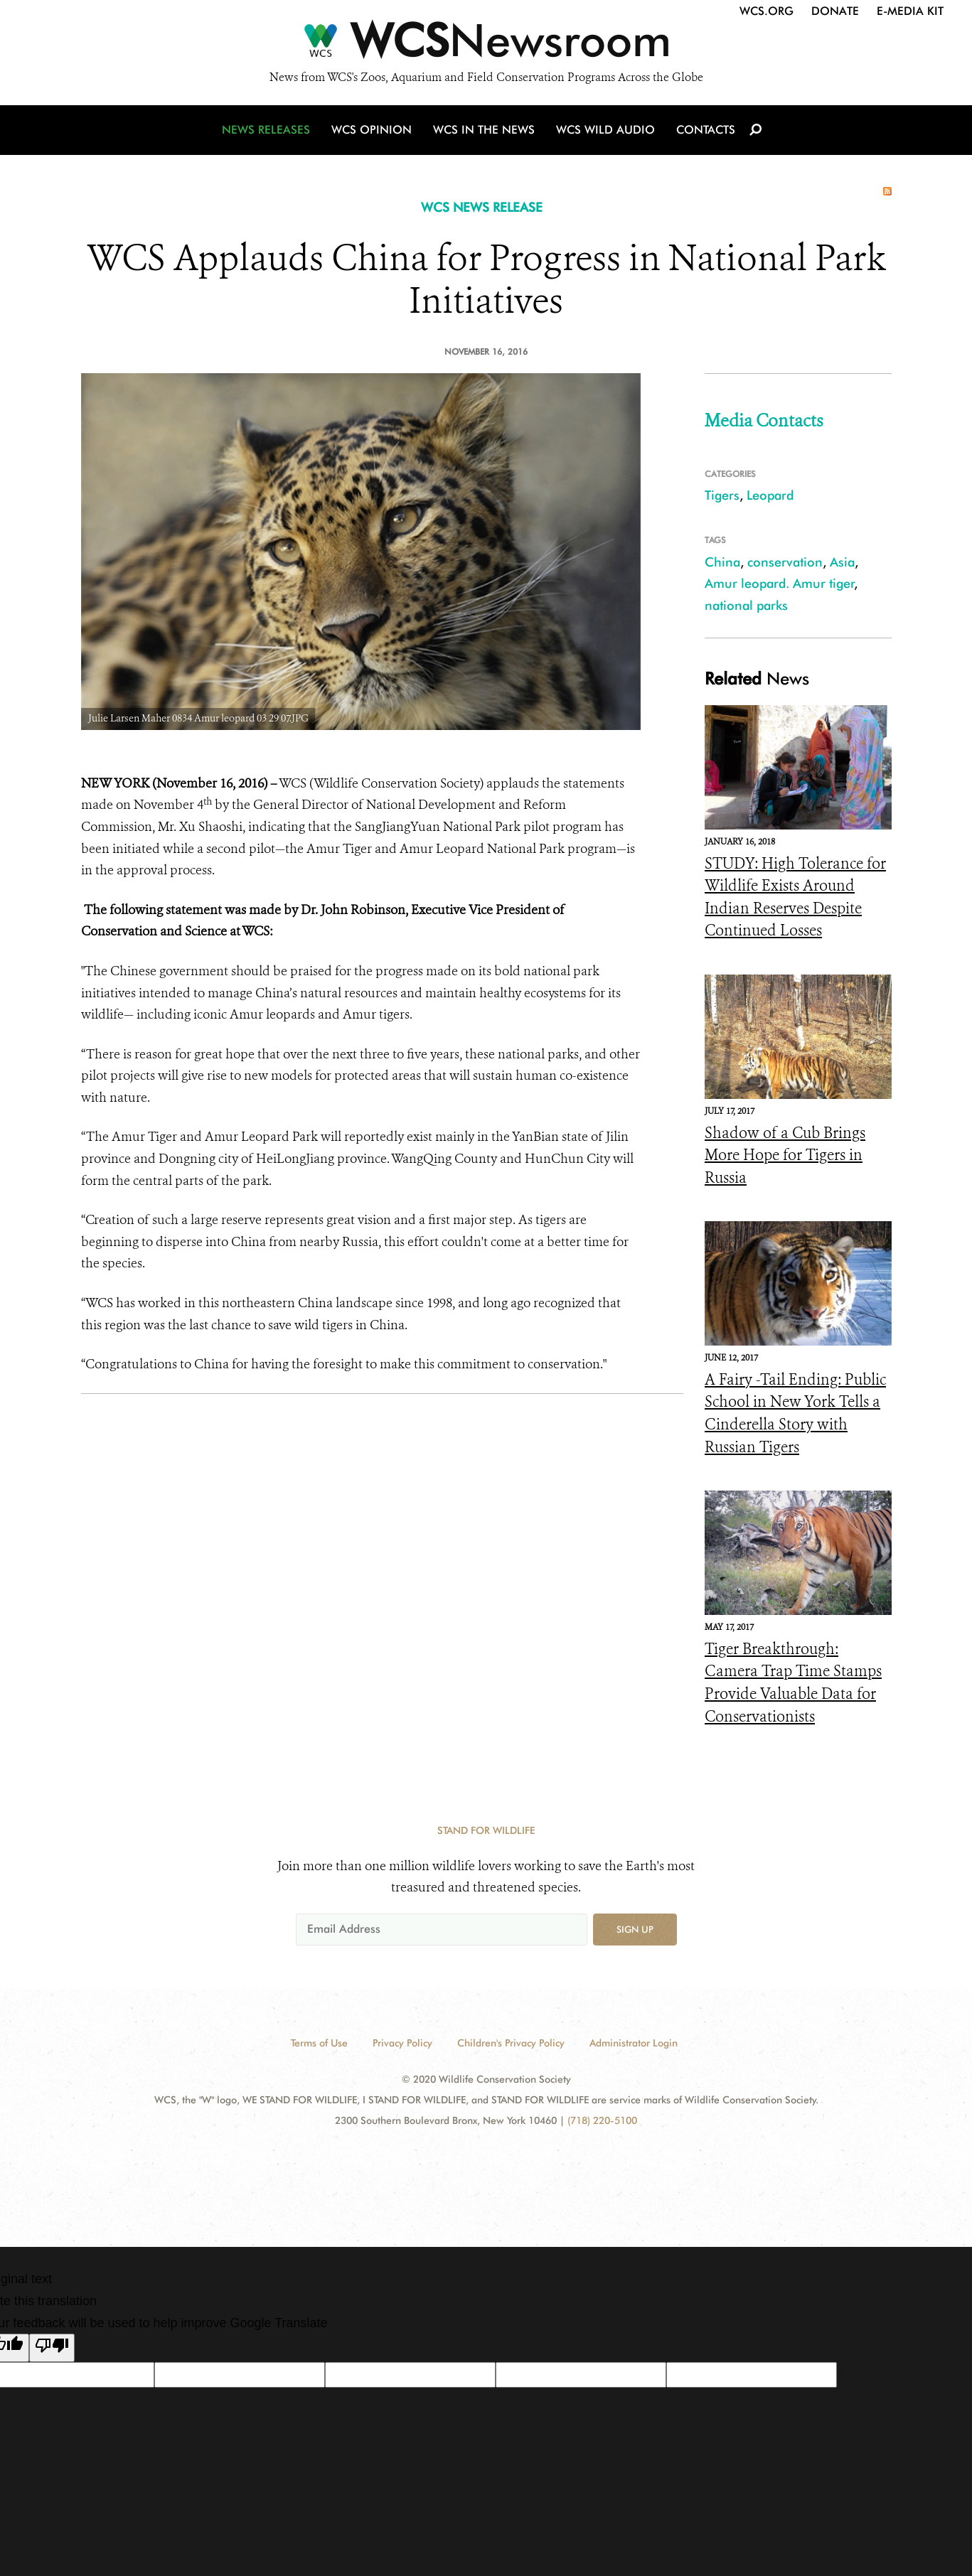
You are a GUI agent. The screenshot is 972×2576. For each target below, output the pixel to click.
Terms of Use (319, 2043)
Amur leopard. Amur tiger (780, 583)
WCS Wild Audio (605, 129)
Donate (835, 11)
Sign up (634, 1929)
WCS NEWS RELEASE (482, 207)
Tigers (722, 495)
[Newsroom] (486, 44)
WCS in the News (484, 129)
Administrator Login (633, 2043)
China (722, 561)
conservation (785, 561)
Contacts (705, 129)
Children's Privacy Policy (511, 2043)
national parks (746, 605)
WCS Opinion (371, 129)
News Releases (266, 129)
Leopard (770, 495)
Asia (842, 561)
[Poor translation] (52, 2348)
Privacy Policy (402, 2043)
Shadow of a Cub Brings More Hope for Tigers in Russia (785, 1155)
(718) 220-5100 (602, 2120)
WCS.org (766, 11)
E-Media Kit (910, 11)
